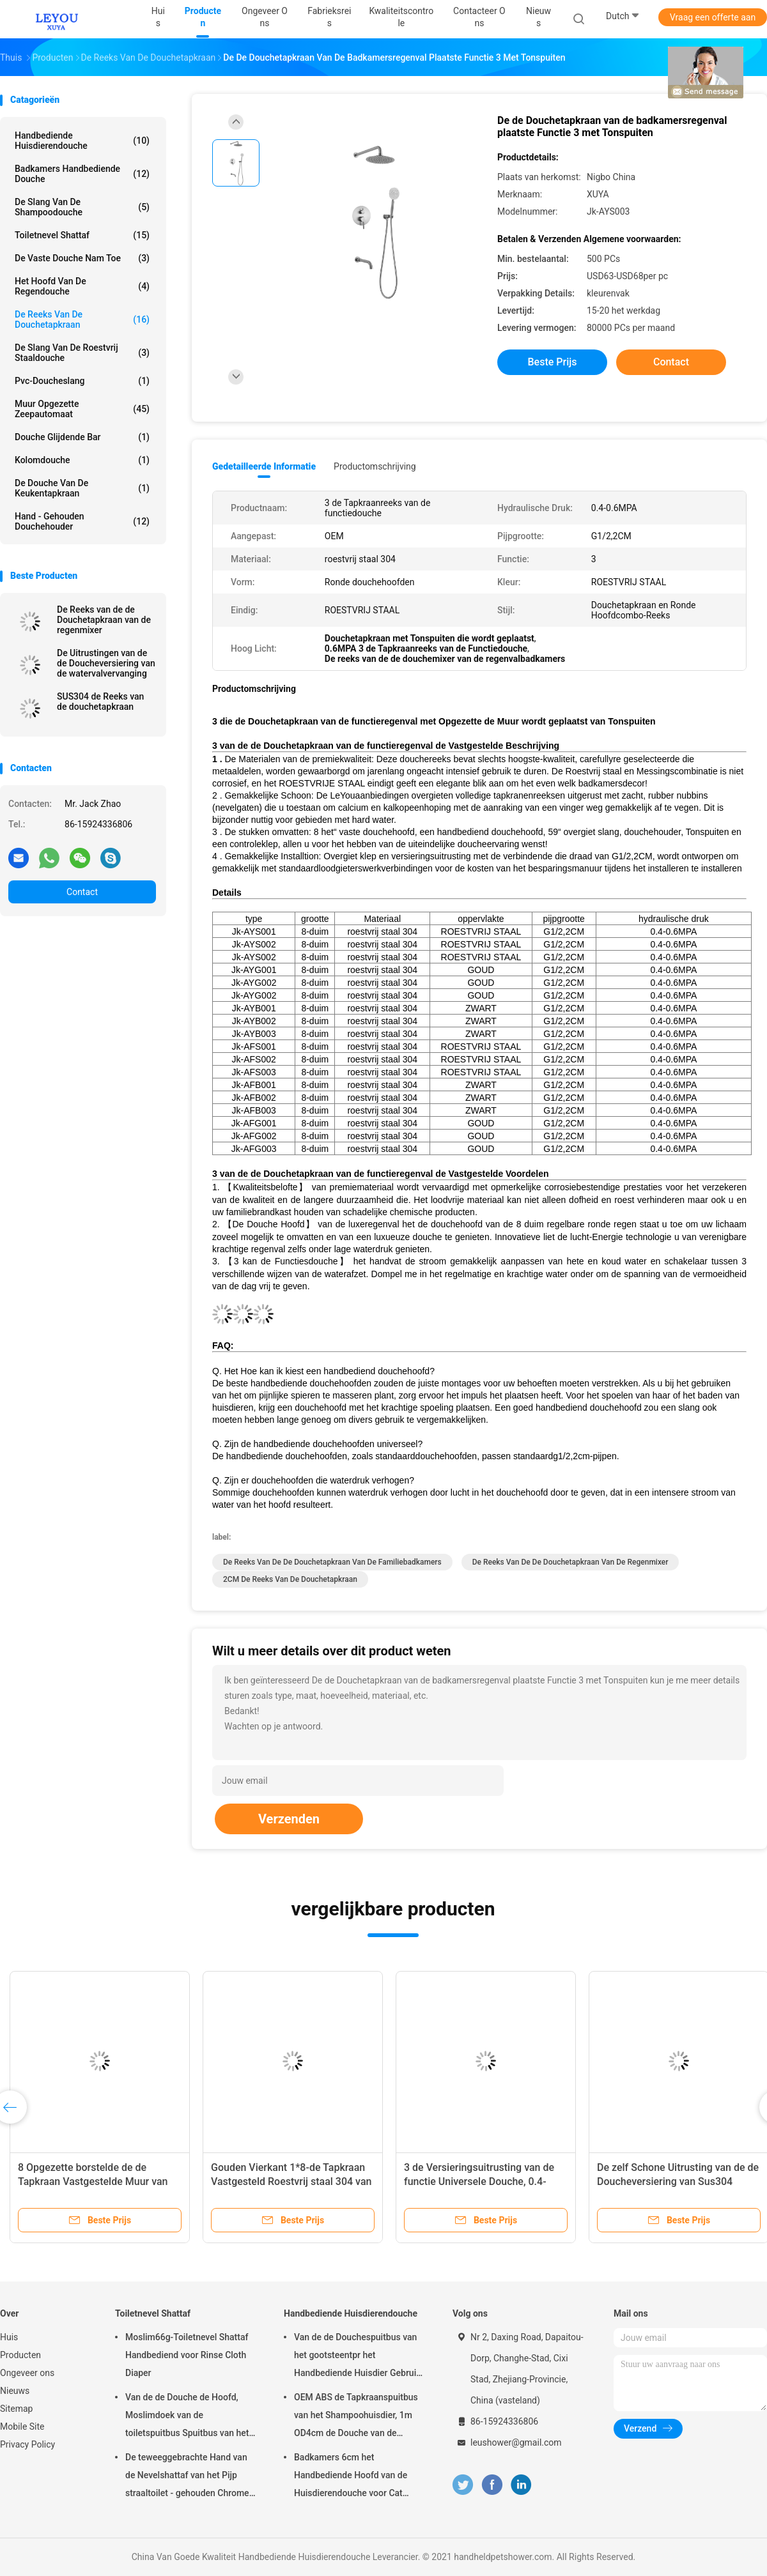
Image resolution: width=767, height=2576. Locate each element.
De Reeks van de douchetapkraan (82, 319)
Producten (20, 2355)
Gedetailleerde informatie (264, 466)
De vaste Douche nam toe (82, 258)
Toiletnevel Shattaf (82, 235)
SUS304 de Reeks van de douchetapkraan (100, 701)
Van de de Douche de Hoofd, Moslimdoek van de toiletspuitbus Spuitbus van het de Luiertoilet (187, 2417)
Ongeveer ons (27, 2373)
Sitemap (16, 2409)
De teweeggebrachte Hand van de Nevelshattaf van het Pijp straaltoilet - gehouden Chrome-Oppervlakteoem (188, 2477)
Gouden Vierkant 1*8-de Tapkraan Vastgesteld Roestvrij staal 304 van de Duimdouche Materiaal (291, 2181)
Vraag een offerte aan (712, 17)
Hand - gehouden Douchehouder (82, 521)
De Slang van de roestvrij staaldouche (82, 352)
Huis (9, 2337)
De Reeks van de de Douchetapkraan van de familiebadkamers (332, 1562)
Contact (82, 892)
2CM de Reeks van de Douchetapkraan (290, 1579)
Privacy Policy (27, 2444)
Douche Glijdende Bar (82, 437)
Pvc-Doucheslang (82, 380)
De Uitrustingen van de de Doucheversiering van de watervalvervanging (106, 663)
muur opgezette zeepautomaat (82, 409)
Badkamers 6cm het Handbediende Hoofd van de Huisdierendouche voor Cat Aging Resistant (350, 2477)
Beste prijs (552, 362)
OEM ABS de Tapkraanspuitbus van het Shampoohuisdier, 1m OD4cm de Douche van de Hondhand (356, 2417)
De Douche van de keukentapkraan (82, 488)
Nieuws (14, 2391)
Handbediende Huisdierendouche (82, 140)
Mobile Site (22, 2426)
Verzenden (289, 1819)
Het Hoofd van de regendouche (82, 286)
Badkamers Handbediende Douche (82, 174)
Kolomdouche (82, 460)
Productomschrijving (375, 466)
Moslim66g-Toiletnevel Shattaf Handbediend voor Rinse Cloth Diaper (186, 2355)
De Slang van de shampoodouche (82, 207)
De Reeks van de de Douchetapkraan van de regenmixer (104, 619)
